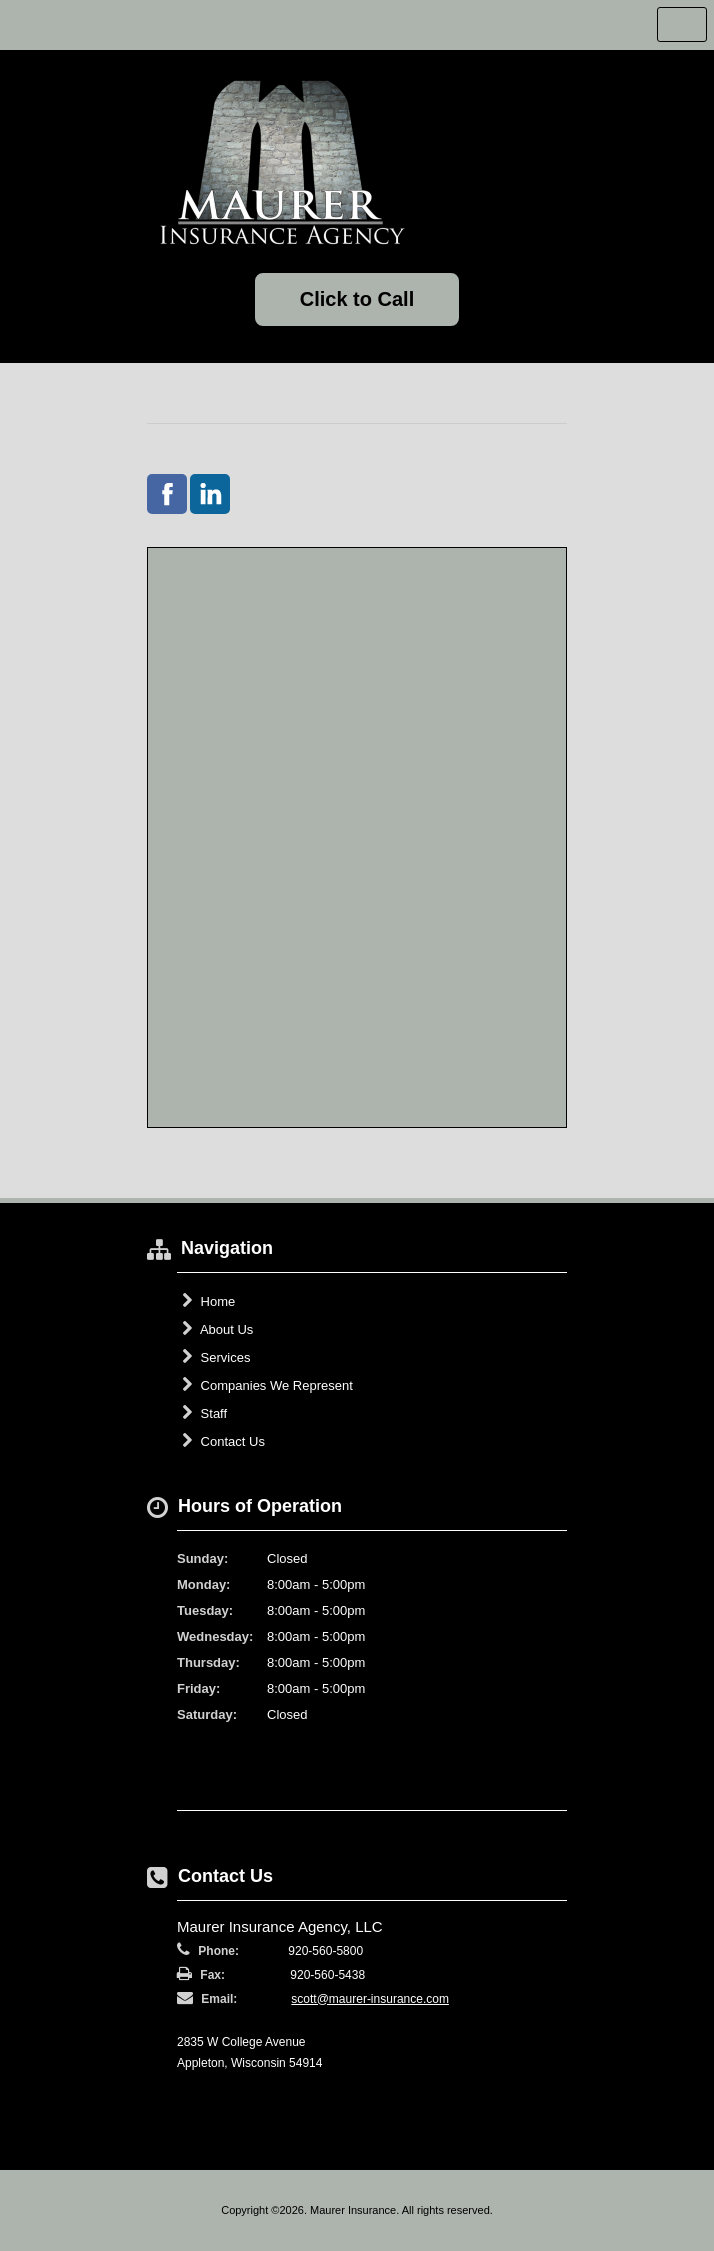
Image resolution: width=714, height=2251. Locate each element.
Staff (204, 1413)
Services (216, 1357)
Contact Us (223, 1441)
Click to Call (357, 299)
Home (208, 1301)
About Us (217, 1329)
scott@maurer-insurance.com (370, 1999)
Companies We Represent (267, 1385)
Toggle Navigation (682, 24)
